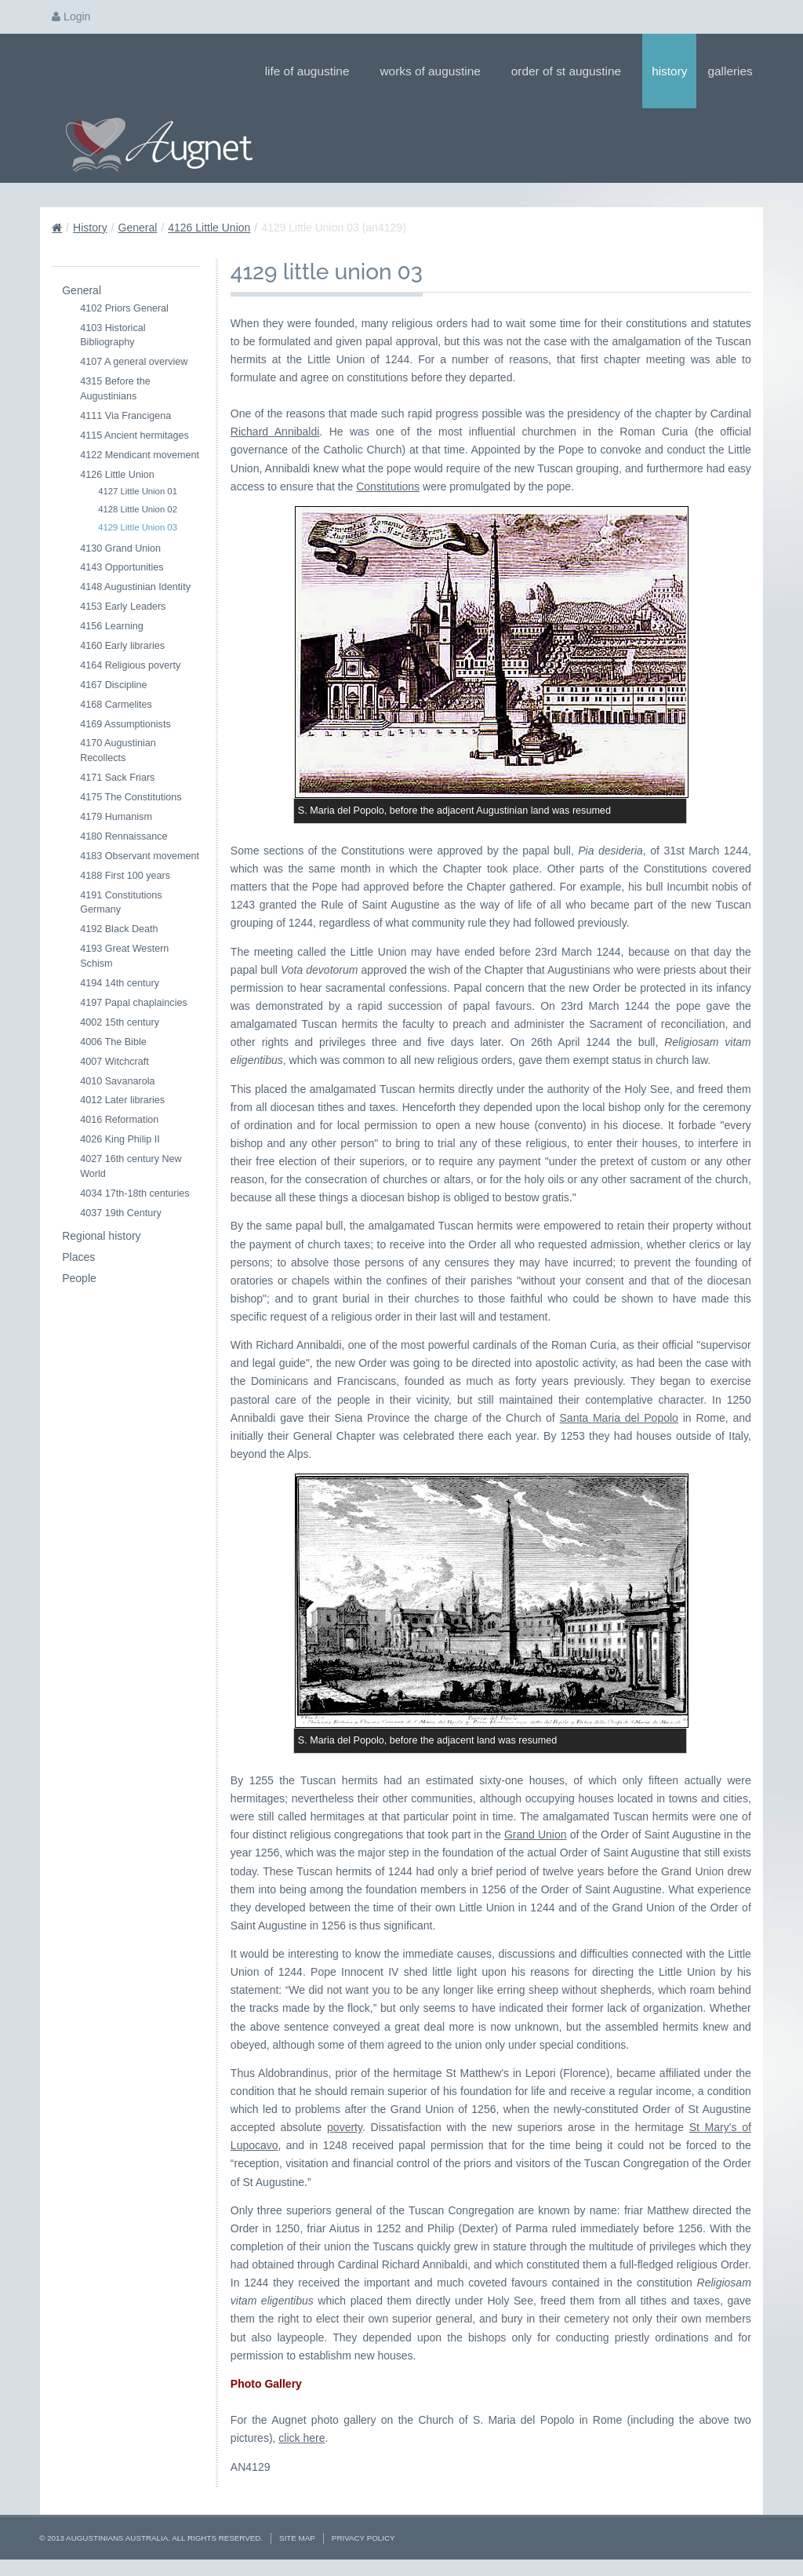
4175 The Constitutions (130, 797)
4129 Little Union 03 (137, 527)
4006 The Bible (113, 1042)
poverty (344, 2127)
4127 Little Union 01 (137, 491)
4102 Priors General (124, 308)
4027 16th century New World (131, 1166)
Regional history (101, 1236)
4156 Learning (112, 626)
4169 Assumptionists (125, 724)
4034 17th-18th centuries (134, 1193)
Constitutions (388, 486)
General (138, 227)
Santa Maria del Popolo (619, 1418)
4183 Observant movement (139, 856)
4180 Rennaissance (123, 836)
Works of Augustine (435, 71)
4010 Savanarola (117, 1081)
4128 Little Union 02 (137, 509)
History (669, 71)
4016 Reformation (119, 1119)
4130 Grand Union (120, 548)
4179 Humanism (116, 816)
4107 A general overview (133, 361)
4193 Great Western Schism (124, 956)
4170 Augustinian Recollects (118, 750)
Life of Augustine (312, 71)
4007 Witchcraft (114, 1061)
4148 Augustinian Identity (135, 586)
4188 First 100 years (125, 875)
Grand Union (535, 1834)
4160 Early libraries (122, 645)
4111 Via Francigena (125, 415)
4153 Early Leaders (122, 606)
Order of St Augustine (571, 71)
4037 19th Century (121, 1213)
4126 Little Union (209, 227)
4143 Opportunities (121, 567)
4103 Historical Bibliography (112, 335)
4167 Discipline (113, 685)
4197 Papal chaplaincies (133, 1002)
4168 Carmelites (116, 704)
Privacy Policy (363, 2538)
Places (78, 1257)
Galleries (734, 71)
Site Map (297, 2538)
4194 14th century (119, 983)
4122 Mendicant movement (139, 455)
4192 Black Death (119, 929)
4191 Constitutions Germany (121, 903)
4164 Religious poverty (130, 665)
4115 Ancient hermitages (134, 435)
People (79, 1278)
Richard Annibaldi (275, 431)
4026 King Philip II (120, 1139)
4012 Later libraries (122, 1100)
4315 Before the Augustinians (115, 389)
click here (301, 2438)
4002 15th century (119, 1022)
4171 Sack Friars (117, 777)
